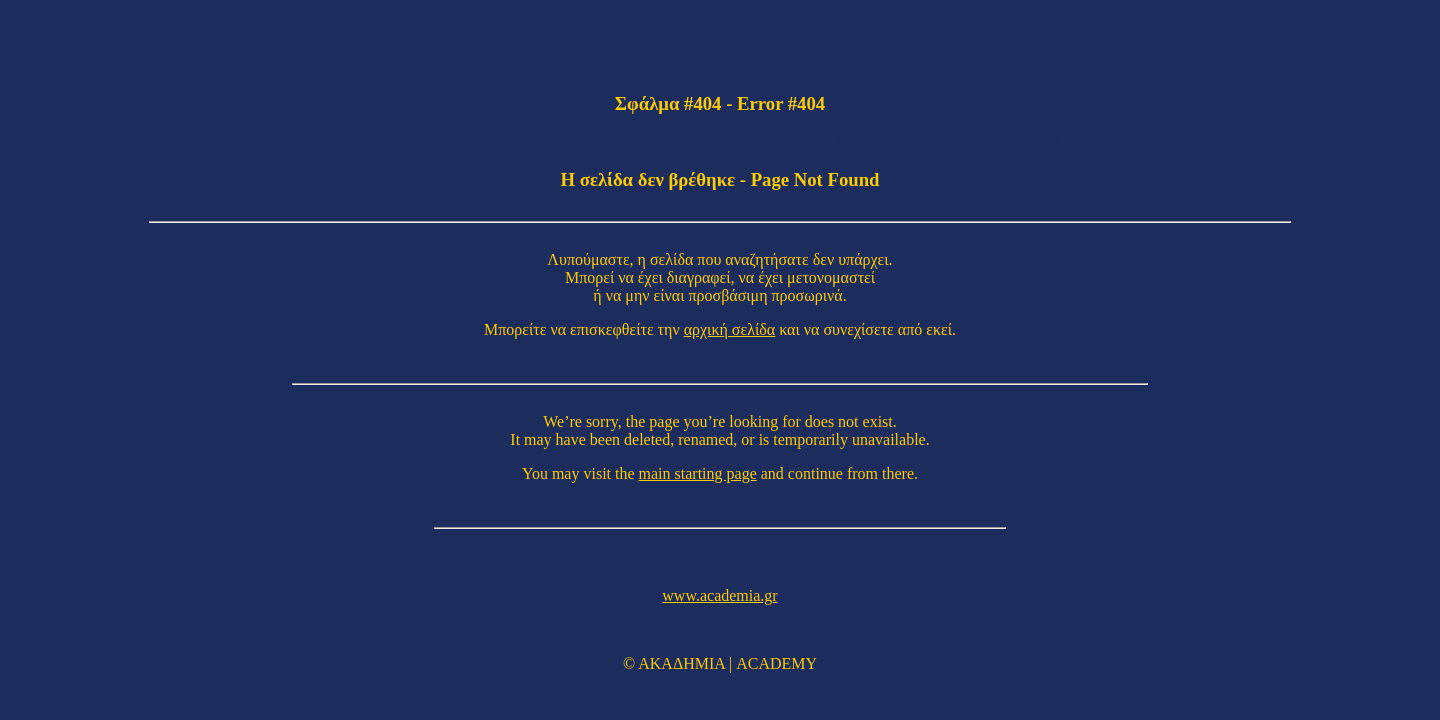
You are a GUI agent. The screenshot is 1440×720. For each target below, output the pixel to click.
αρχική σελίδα (730, 329)
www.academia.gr (719, 595)
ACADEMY (776, 663)
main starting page (698, 473)
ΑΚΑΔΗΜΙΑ (681, 663)
